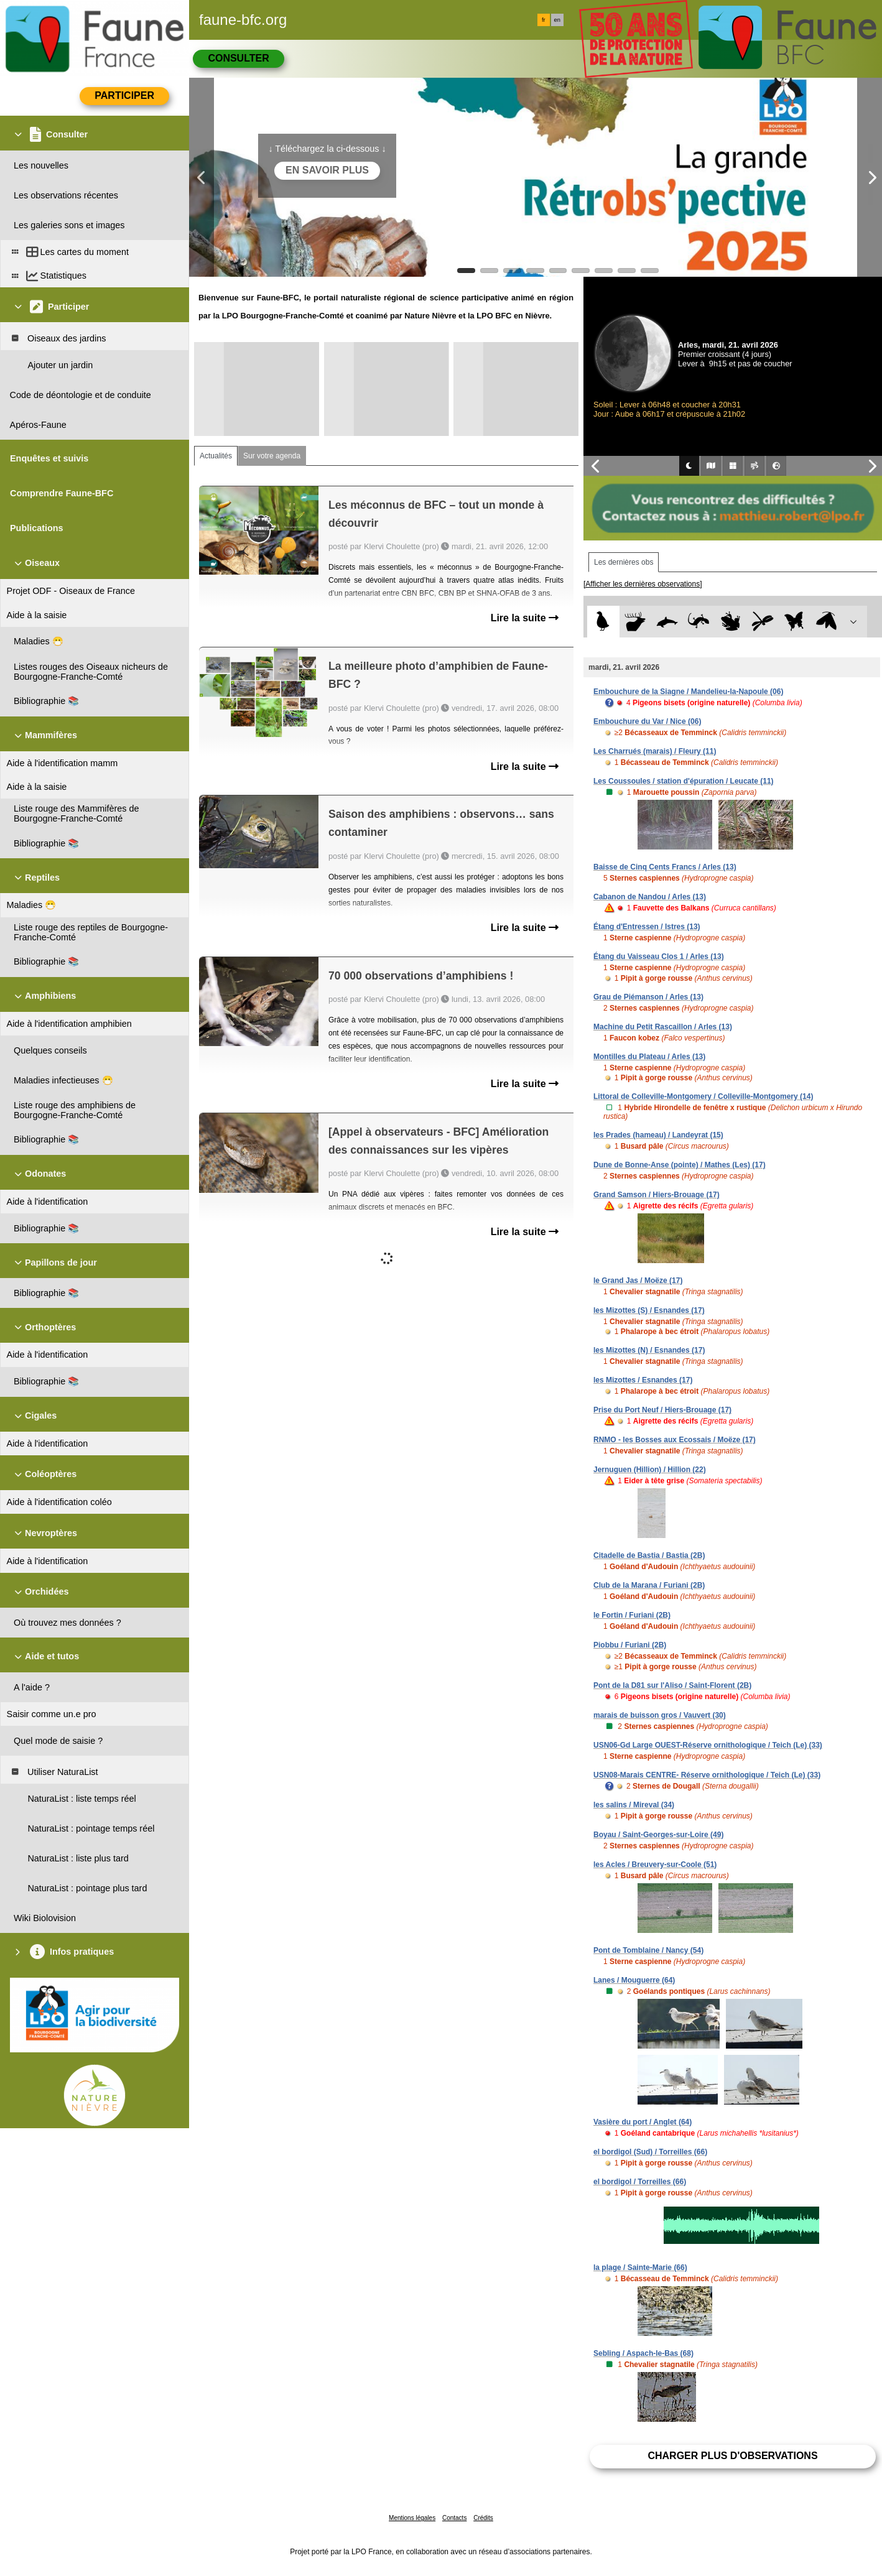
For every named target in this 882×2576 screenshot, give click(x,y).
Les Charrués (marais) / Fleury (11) (654, 751)
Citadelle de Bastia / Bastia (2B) (649, 1555)
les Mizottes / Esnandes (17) (642, 1380)
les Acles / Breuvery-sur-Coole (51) (655, 1864)
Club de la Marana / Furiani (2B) (649, 1585)
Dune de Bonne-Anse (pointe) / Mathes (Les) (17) (679, 1165)
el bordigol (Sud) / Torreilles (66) (650, 2151)
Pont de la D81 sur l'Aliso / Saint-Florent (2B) (672, 1685)
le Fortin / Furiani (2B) (632, 1615)
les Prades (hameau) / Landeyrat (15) (658, 1135)
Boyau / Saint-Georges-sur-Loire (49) (658, 1834)
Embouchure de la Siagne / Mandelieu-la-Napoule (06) (688, 691)
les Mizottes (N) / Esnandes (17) (649, 1350)
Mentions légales (412, 2517)
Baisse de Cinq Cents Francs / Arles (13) (664, 867)
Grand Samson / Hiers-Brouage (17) (656, 1194)
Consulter (238, 58)
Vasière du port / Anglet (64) (642, 2122)
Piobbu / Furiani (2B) (629, 1645)
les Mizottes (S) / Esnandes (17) (649, 1310)
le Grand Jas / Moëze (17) (637, 1280)
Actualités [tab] (216, 456)
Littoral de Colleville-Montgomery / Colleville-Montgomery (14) (703, 1096)
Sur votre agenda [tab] (271, 456)
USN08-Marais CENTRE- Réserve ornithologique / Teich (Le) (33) (706, 1775)
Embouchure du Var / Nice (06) (647, 721)
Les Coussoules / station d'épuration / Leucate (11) (683, 781)
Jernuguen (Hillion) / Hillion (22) (649, 1469)
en (557, 20)
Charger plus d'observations (732, 2455)
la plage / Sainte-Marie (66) (640, 2267)
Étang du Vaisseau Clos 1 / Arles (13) (658, 956)
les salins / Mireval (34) (633, 1804)
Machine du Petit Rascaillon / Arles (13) (662, 1026)
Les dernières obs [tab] (623, 562)
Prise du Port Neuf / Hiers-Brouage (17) (662, 1410)
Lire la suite (525, 618)
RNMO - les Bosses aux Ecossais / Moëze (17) (674, 1439)
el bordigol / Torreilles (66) (639, 2181)
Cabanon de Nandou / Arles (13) (649, 896)
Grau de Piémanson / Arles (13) (648, 997)
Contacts (454, 2517)
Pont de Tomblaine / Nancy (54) (648, 1950)
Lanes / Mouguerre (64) (634, 1980)
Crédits (483, 2517)
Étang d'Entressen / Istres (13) (646, 926)
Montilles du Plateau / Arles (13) (649, 1056)
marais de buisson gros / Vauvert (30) (659, 1715)
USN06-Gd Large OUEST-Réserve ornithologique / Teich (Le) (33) (707, 1745)
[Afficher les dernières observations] (642, 584)
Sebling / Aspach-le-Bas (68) (643, 2353)
